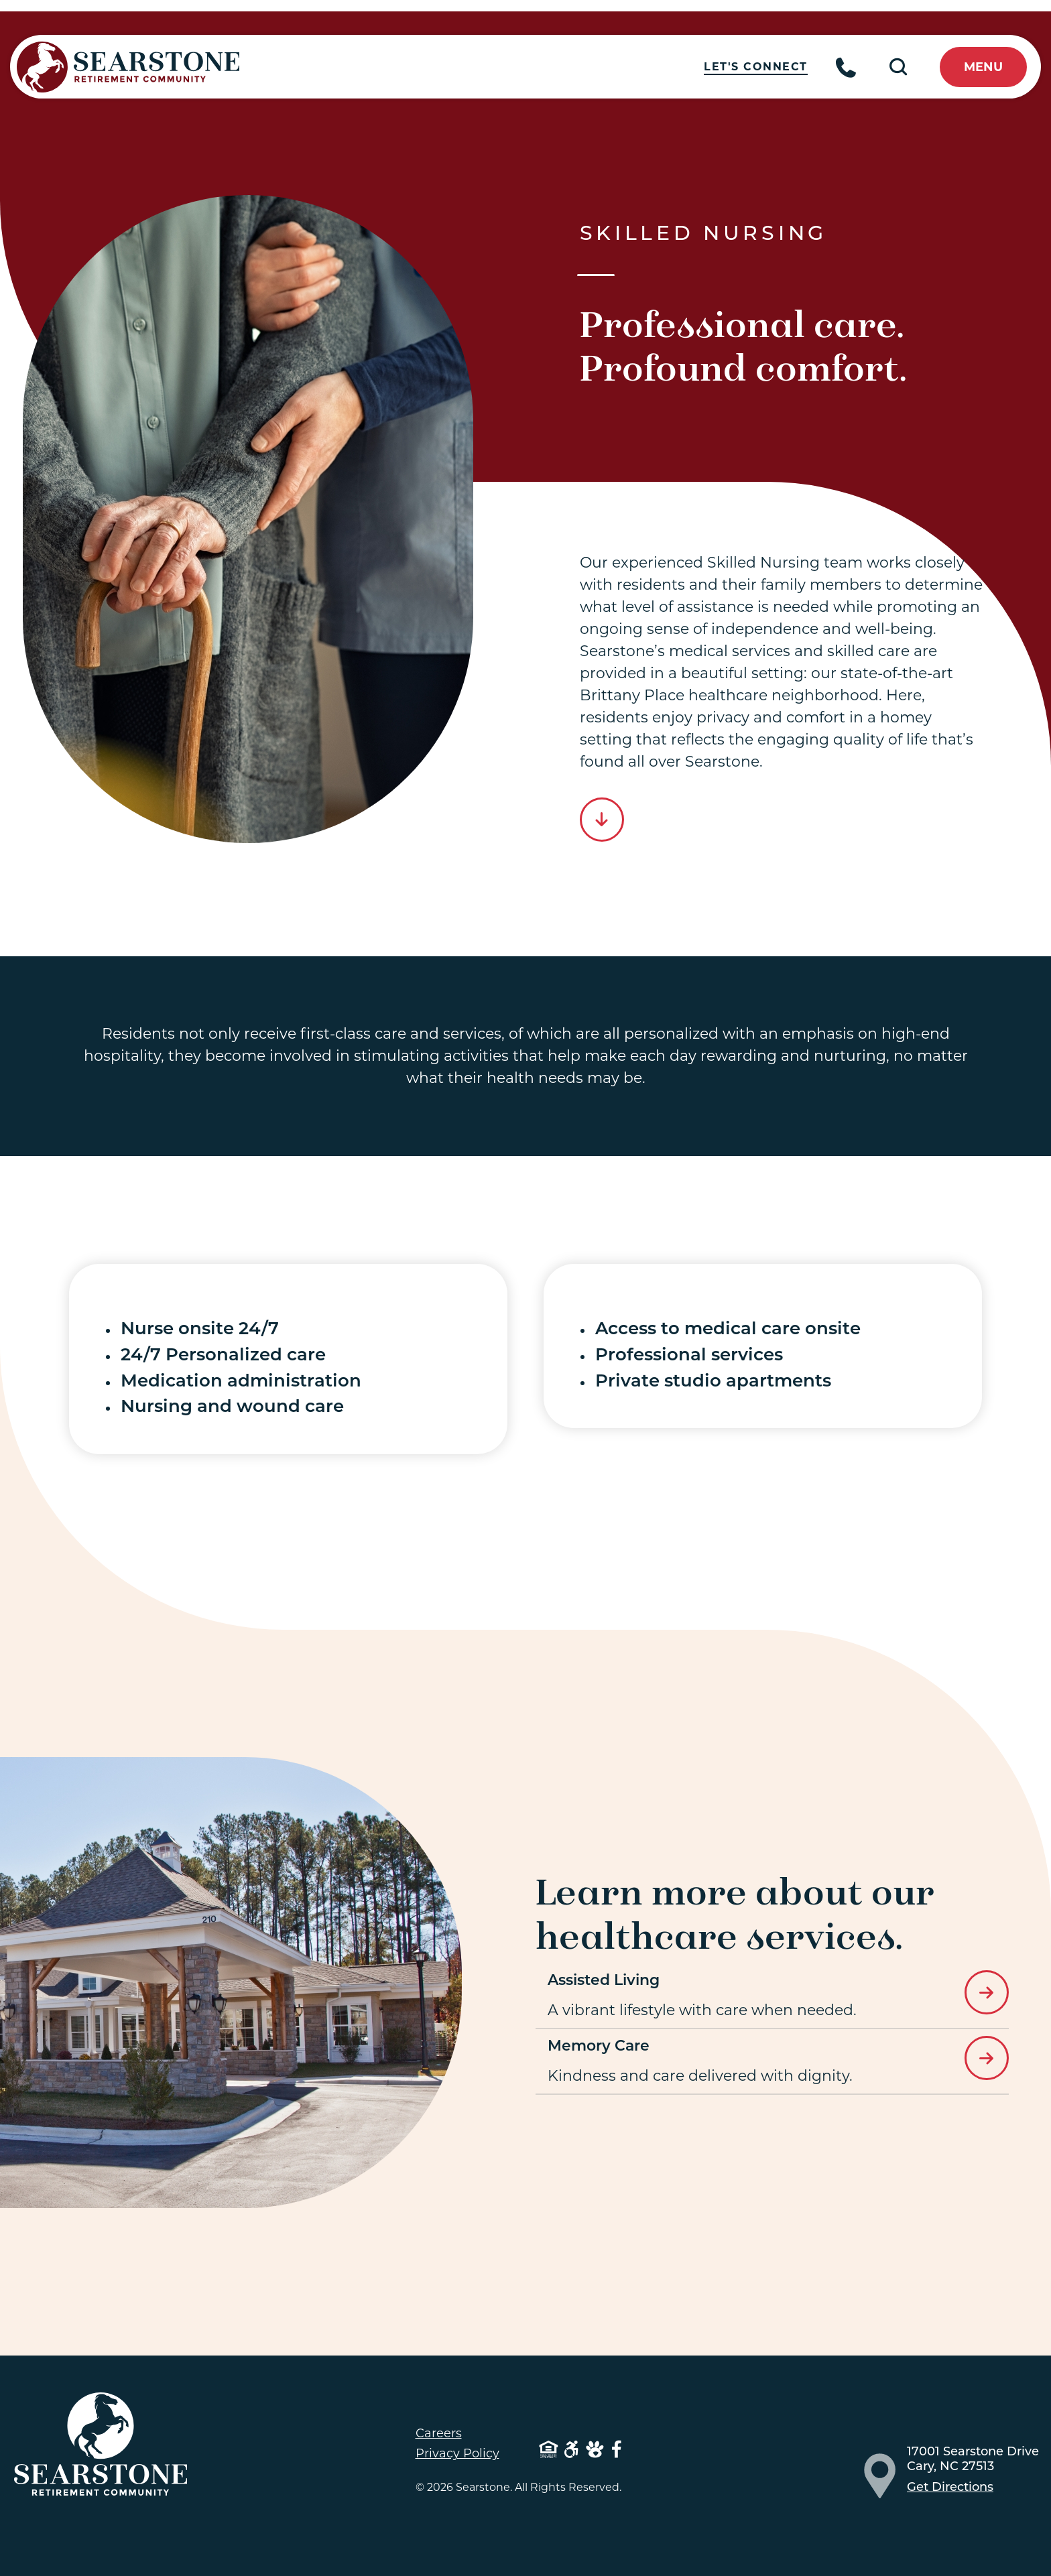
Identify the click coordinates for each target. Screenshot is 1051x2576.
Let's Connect (760, 66)
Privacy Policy (457, 2453)
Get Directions (950, 2488)
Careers (439, 2433)
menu (983, 67)
